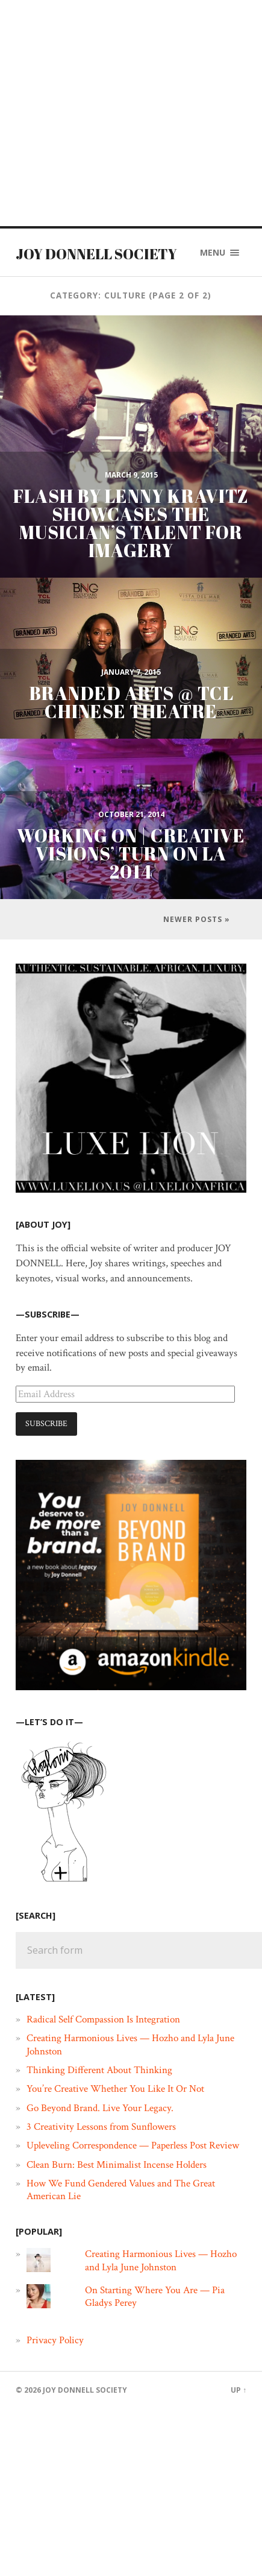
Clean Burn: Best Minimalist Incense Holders (117, 2164)
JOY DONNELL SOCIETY (96, 254)
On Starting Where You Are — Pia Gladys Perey (155, 2296)
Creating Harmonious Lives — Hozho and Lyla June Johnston (130, 2044)
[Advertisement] (113, 113)
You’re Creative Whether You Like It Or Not (115, 2088)
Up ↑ (238, 2390)
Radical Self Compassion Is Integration (103, 2019)
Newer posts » (196, 919)
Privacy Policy (55, 2340)
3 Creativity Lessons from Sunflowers (101, 2126)
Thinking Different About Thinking (99, 2070)
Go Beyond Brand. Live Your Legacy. (100, 2108)
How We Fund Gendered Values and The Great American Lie (121, 2190)
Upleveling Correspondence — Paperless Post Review (133, 2145)
